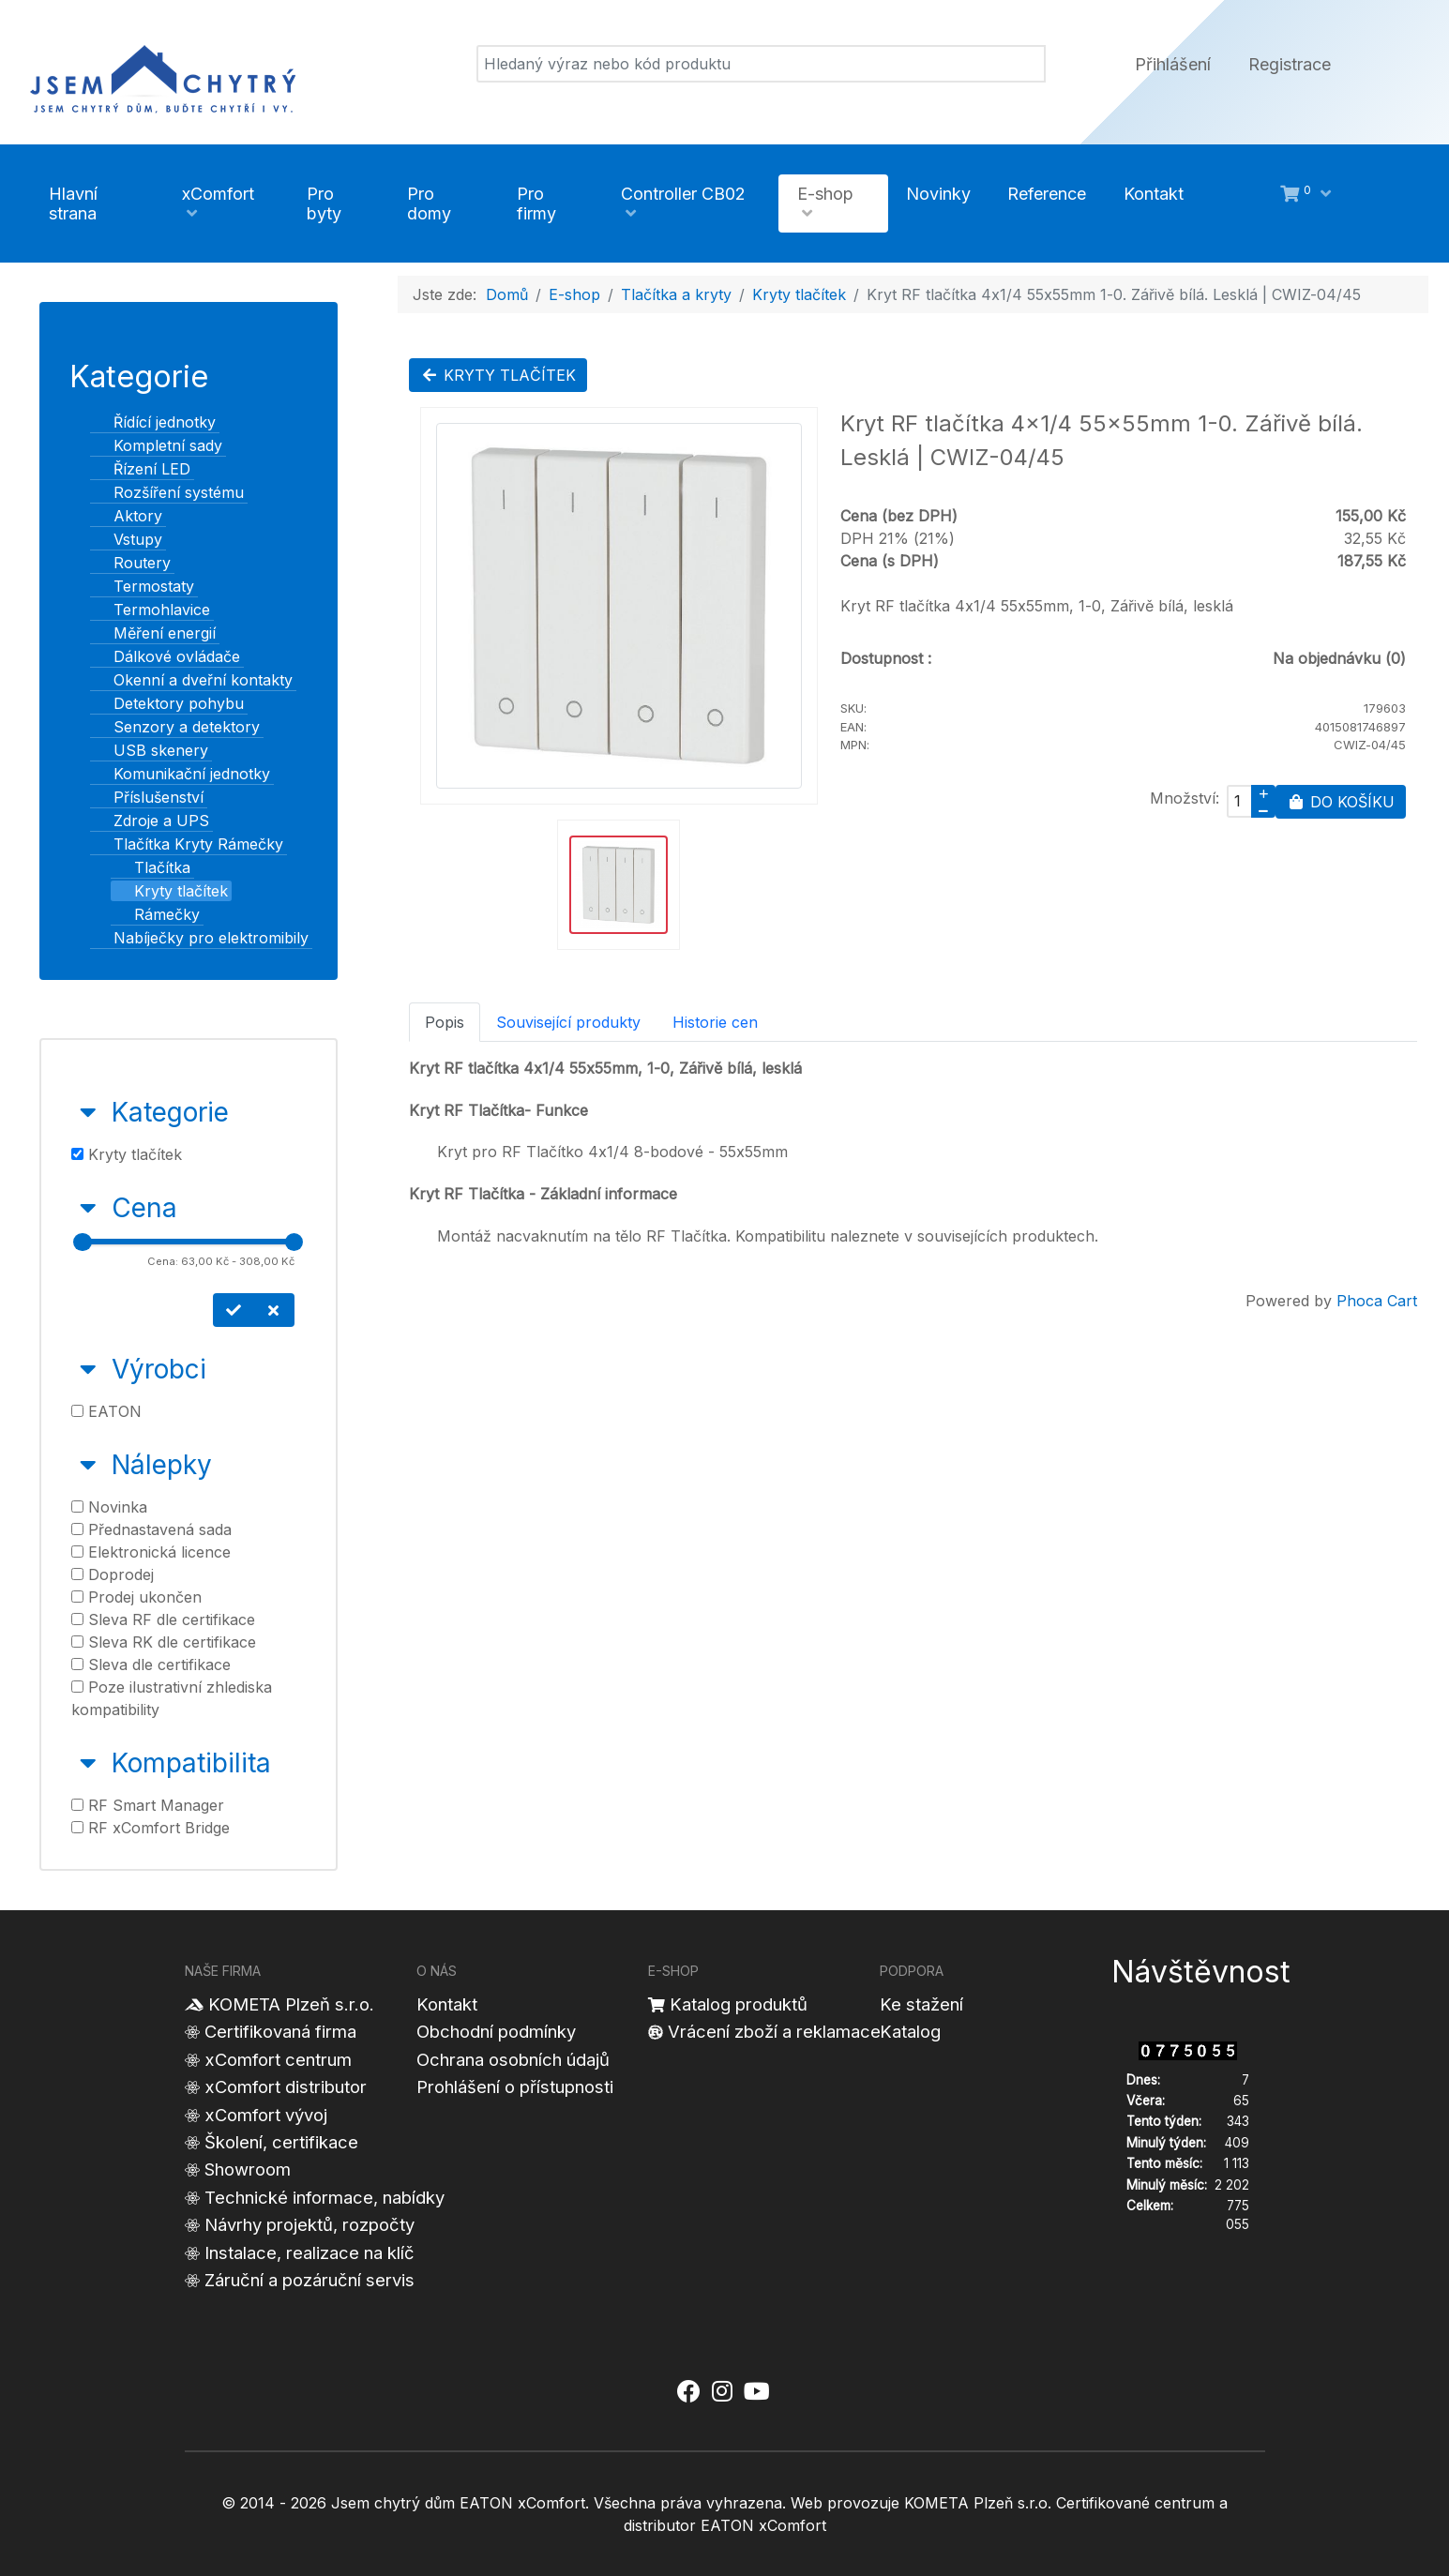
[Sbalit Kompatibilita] (87, 1763)
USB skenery (149, 750)
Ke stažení (921, 2004)
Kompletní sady (156, 445)
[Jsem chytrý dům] (162, 76)
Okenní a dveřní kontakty (192, 680)
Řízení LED (140, 469)
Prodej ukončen (136, 1597)
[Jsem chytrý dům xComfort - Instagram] (721, 2392)
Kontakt (446, 2004)
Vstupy (126, 539)
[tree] (188, 680)
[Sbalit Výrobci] (87, 1369)
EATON (106, 1411)
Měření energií (153, 633)
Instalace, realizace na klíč (309, 2252)
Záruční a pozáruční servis (309, 2279)
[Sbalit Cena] (87, 1208)
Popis (444, 1022)
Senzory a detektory (175, 726)
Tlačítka (151, 867)
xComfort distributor (285, 2086)
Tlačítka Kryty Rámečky (187, 844)
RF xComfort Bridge (150, 1827)
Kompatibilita (191, 1763)
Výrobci (159, 1369)
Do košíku (1341, 801)
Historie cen (715, 1022)
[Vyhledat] (761, 64)
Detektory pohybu (167, 703)
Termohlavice (150, 609)
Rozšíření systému (167, 492)
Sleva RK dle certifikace (163, 1642)
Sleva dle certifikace (151, 1664)
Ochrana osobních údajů (513, 2059)
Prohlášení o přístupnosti (514, 2086)
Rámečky (156, 914)
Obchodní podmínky (496, 2031)
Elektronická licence (151, 1552)
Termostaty (142, 586)
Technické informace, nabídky (324, 2197)
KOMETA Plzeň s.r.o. (291, 2004)
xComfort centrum (278, 2059)
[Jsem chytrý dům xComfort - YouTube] (757, 2392)
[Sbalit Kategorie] (87, 1112)
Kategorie (170, 1112)
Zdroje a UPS (150, 820)
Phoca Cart (1376, 1300)
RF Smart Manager (147, 1805)
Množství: (1184, 798)
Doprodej (112, 1574)
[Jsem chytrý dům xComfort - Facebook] (688, 2392)
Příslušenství (147, 797)
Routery (131, 562)
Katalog (910, 2031)
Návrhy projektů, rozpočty (309, 2224)
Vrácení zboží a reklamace (774, 2031)
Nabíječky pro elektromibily (200, 937)
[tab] (188, 1129)
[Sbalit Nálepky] (87, 1465)
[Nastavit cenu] (233, 1310)
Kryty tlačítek (170, 891)
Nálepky (162, 1465)
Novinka (109, 1507)
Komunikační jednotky (180, 773)
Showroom (247, 2169)
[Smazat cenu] (273, 1310)
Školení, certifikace (281, 2142)
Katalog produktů (739, 2004)
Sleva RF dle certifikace (163, 1619)
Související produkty (568, 1022)
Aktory (126, 515)
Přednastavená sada (151, 1529)
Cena (144, 1208)
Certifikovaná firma (280, 2031)
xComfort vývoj (265, 2114)
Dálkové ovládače (165, 656)
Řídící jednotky (153, 422)
